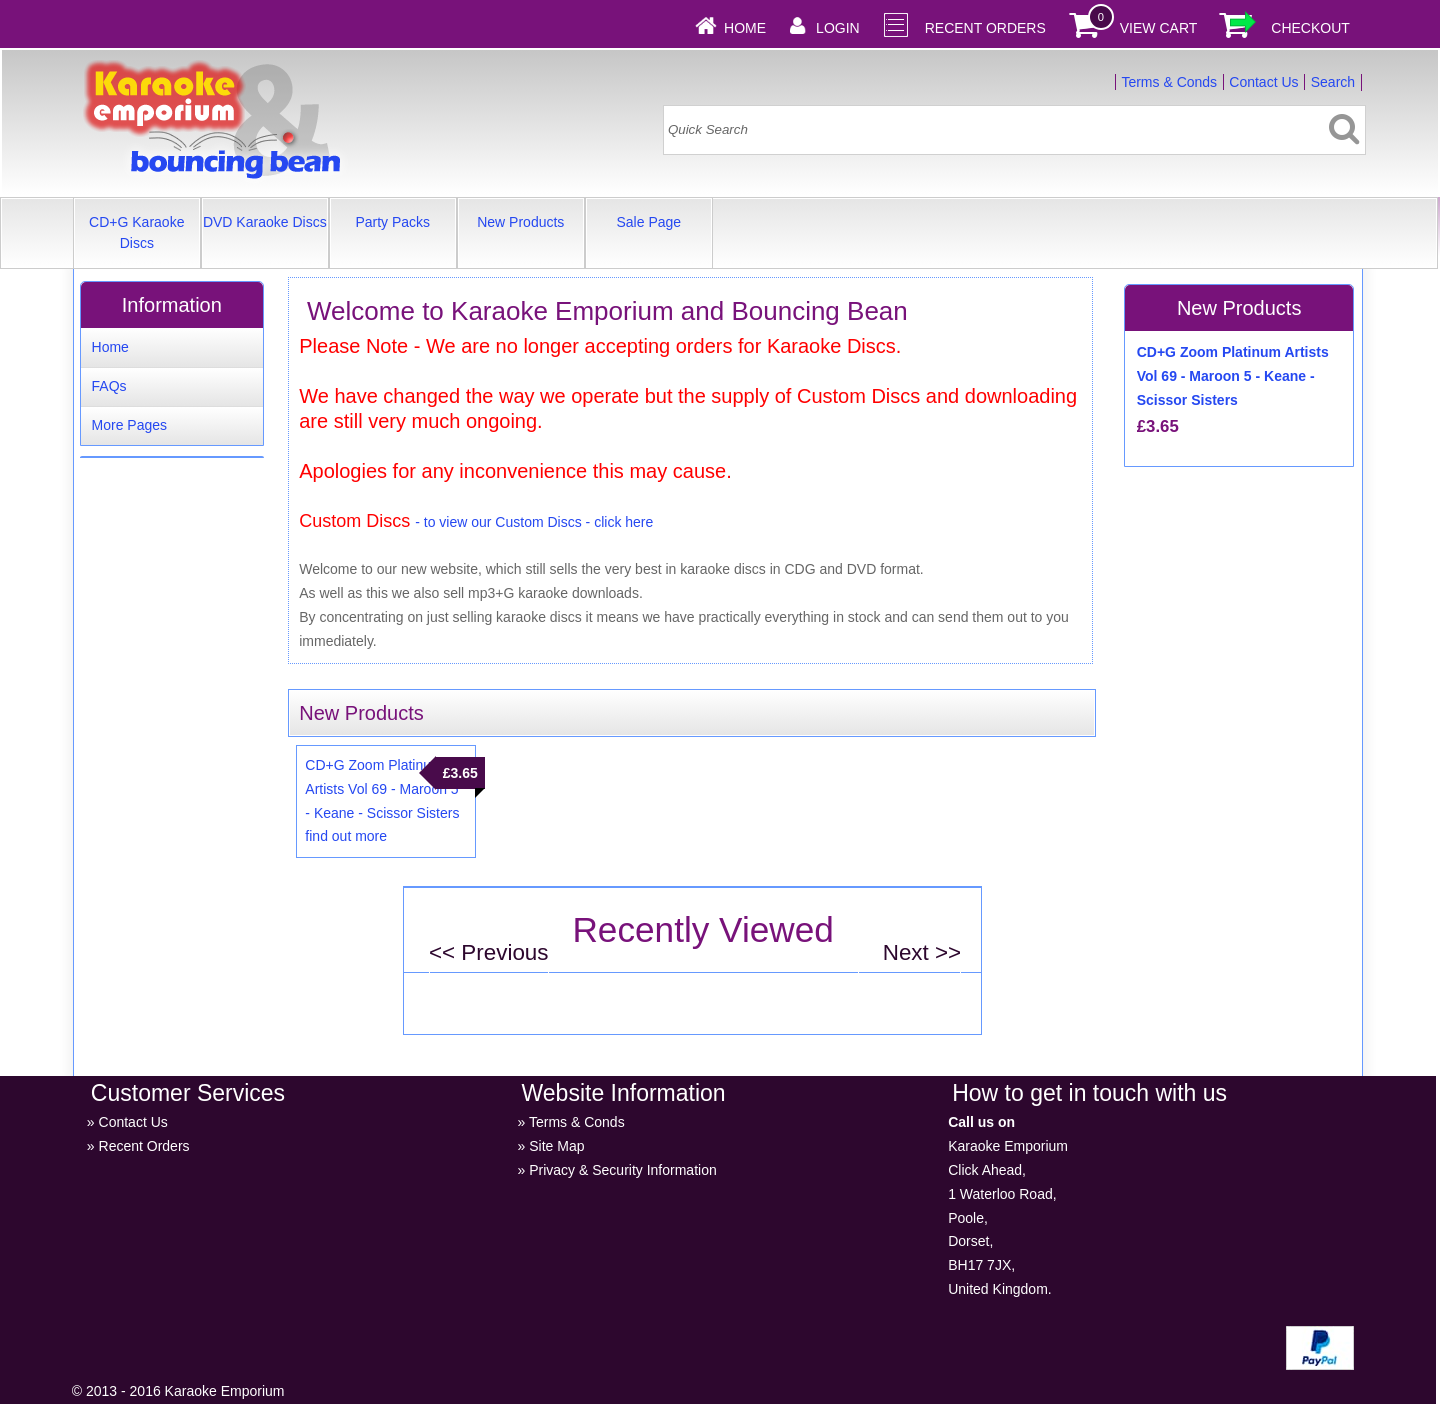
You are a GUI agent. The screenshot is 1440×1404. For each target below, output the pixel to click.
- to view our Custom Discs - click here (534, 522)
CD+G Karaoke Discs (136, 232)
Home (745, 28)
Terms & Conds (1169, 82)
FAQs (109, 386)
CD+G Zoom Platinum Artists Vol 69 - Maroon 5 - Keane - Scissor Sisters (382, 789)
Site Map (556, 1146)
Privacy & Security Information (623, 1170)
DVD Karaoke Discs (265, 222)
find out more (346, 836)
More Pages (129, 425)
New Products (520, 222)
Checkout (1310, 28)
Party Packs (392, 222)
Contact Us (1263, 82)
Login (838, 28)
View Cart (1159, 28)
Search (1333, 82)
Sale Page (648, 222)
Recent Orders (985, 28)
